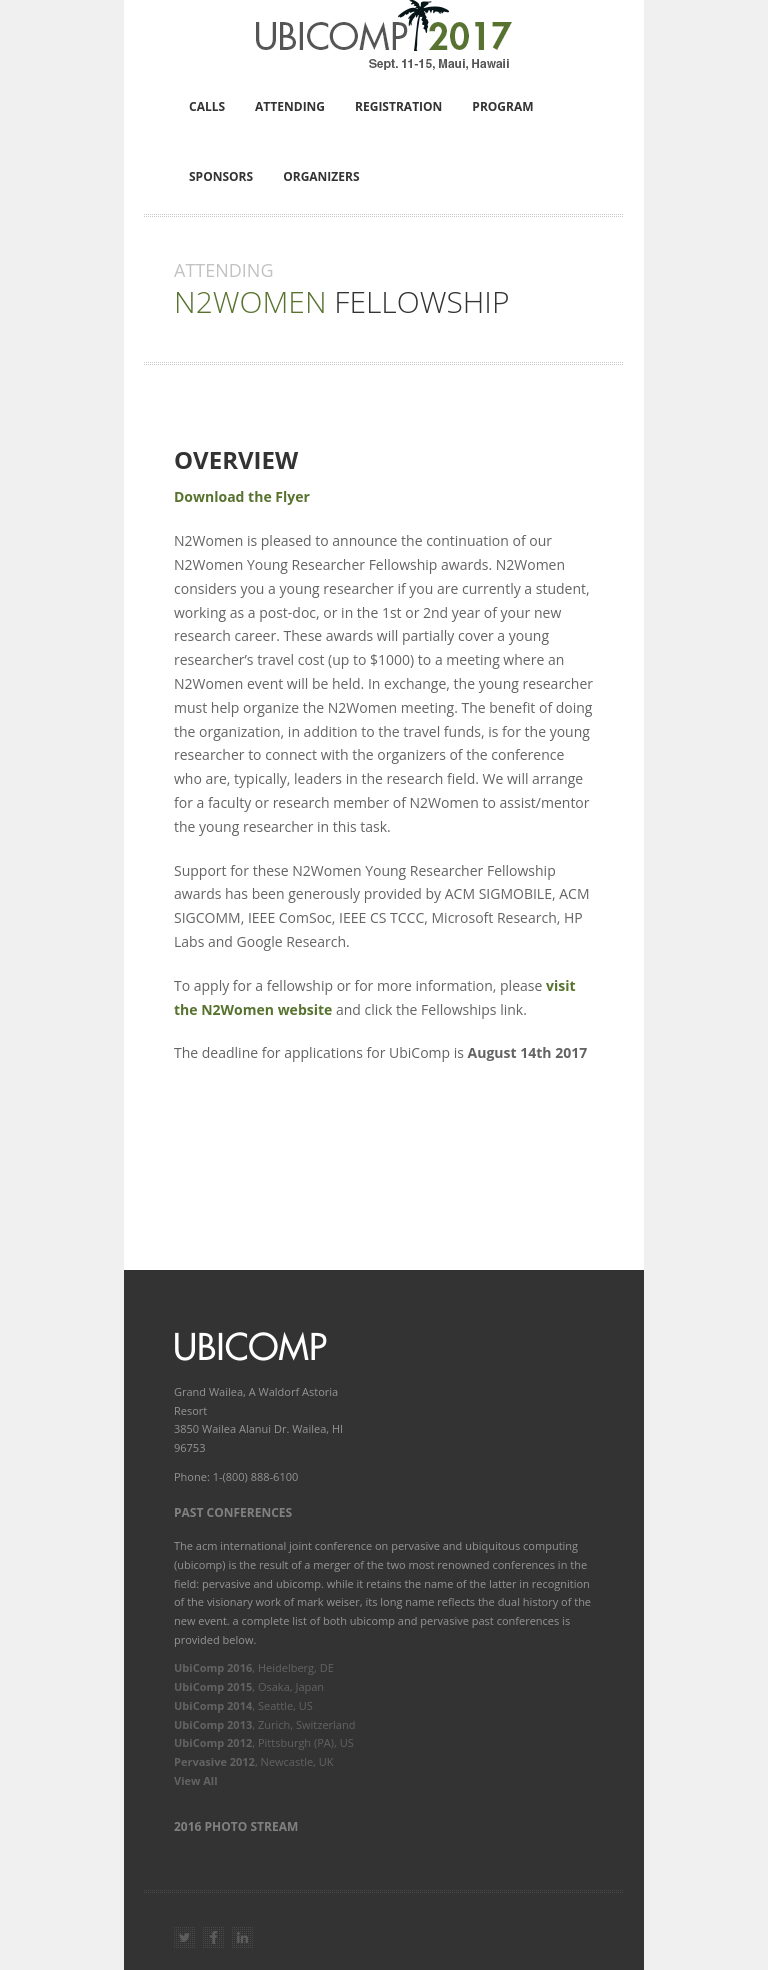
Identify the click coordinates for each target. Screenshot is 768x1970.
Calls (207, 106)
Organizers (321, 176)
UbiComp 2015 (213, 1686)
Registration (398, 106)
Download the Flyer (242, 496)
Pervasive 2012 (214, 1761)
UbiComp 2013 (213, 1724)
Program (502, 106)
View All (196, 1780)
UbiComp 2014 (213, 1705)
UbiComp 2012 (213, 1742)
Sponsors (221, 176)
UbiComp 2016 (213, 1667)
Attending (290, 106)
